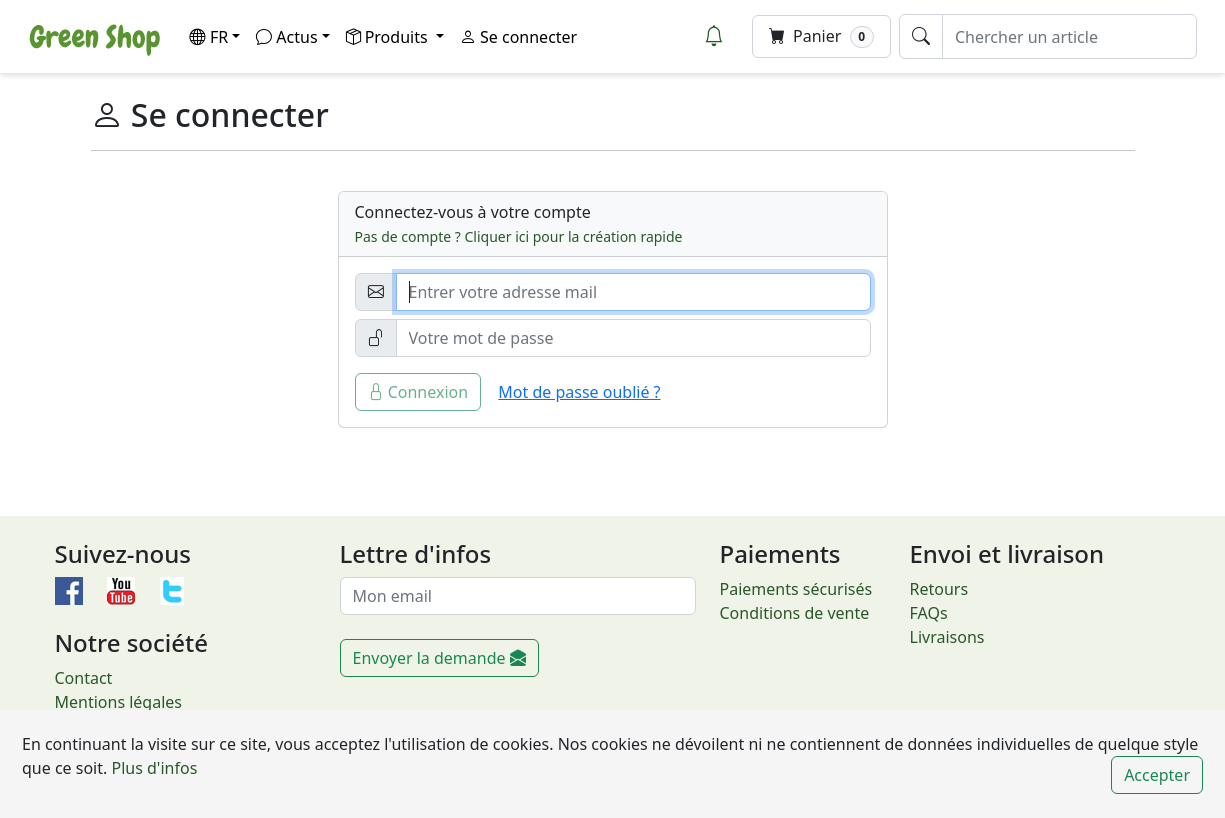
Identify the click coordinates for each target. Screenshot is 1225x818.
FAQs (929, 613)
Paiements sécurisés (796, 589)
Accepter (1157, 775)
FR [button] (208, 37)
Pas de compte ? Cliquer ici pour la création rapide (519, 236)
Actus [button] (286, 37)
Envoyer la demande (439, 658)
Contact (84, 678)
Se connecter (518, 37)
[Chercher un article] (1069, 36)
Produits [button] (389, 37)
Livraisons (947, 637)
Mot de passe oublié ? (579, 392)
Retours (939, 589)
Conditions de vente (795, 613)
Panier (821, 36)
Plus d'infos (152, 768)
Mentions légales (119, 702)
